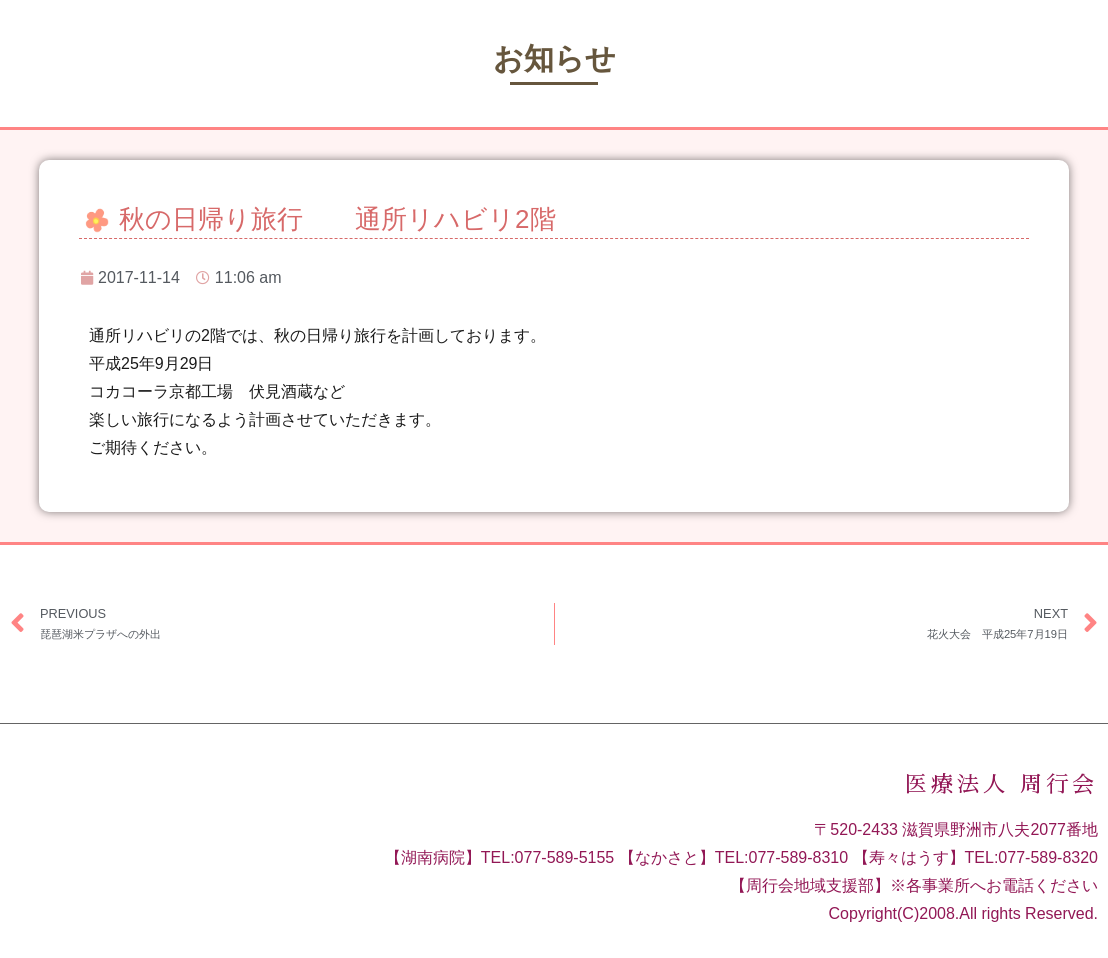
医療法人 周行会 (1001, 785)
